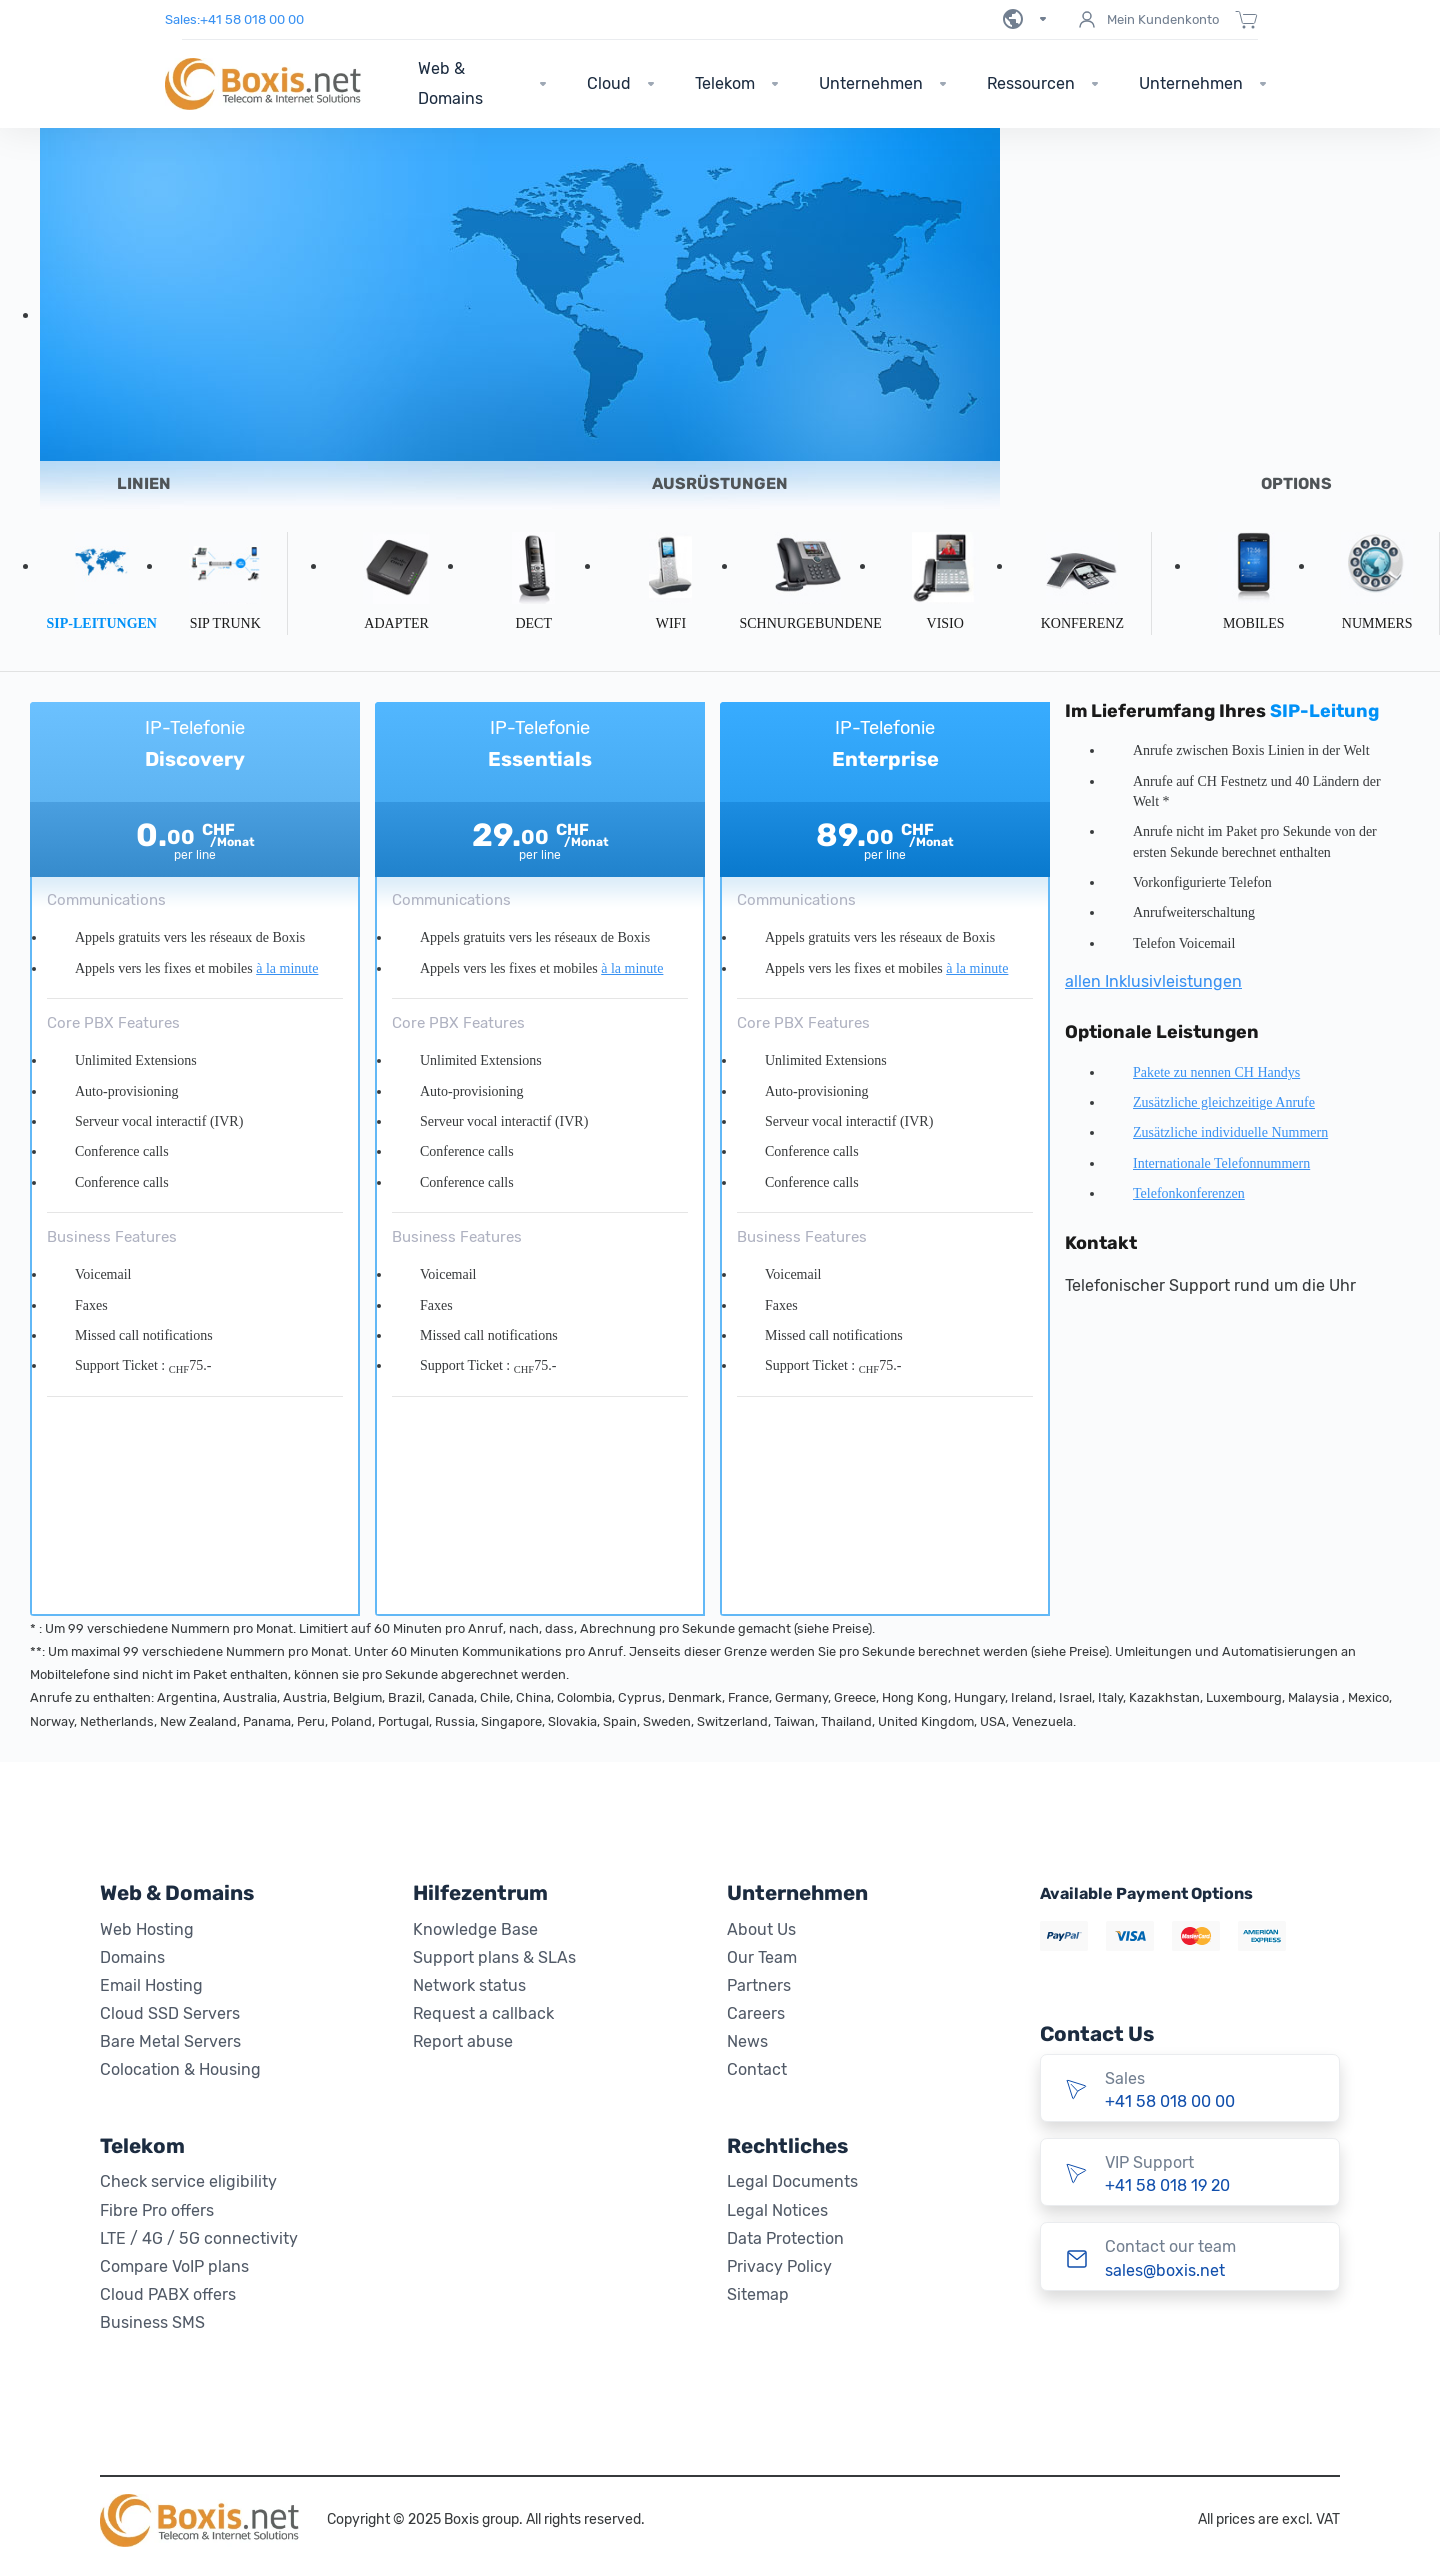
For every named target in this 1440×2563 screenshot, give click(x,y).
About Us (761, 1929)
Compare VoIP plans (174, 2266)
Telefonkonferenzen (1189, 1193)
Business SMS (152, 2322)
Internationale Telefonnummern (1221, 1163)
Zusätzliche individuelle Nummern (1230, 1132)
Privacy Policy (779, 2266)
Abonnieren (195, 1574)
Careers (756, 2013)
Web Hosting (147, 1929)
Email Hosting (151, 1985)
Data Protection (785, 2238)
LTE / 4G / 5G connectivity (199, 2238)
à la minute (287, 968)
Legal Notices (777, 2210)
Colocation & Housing (180, 2069)
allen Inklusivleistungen (1153, 981)
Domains (132, 1957)
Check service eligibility (188, 2181)
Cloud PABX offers (168, 2294)
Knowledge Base (475, 1929)
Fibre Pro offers (157, 2210)
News (747, 2041)
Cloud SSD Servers (170, 2013)
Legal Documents (792, 2181)
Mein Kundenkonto (1147, 20)
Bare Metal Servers (170, 2041)
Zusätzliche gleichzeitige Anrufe (1224, 1102)
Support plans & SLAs (494, 1957)
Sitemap (758, 2294)
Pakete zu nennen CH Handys (1216, 1072)
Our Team (762, 1957)
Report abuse (463, 2041)
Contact (757, 2069)
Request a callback (483, 2013)
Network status (469, 1985)
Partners (759, 1985)
